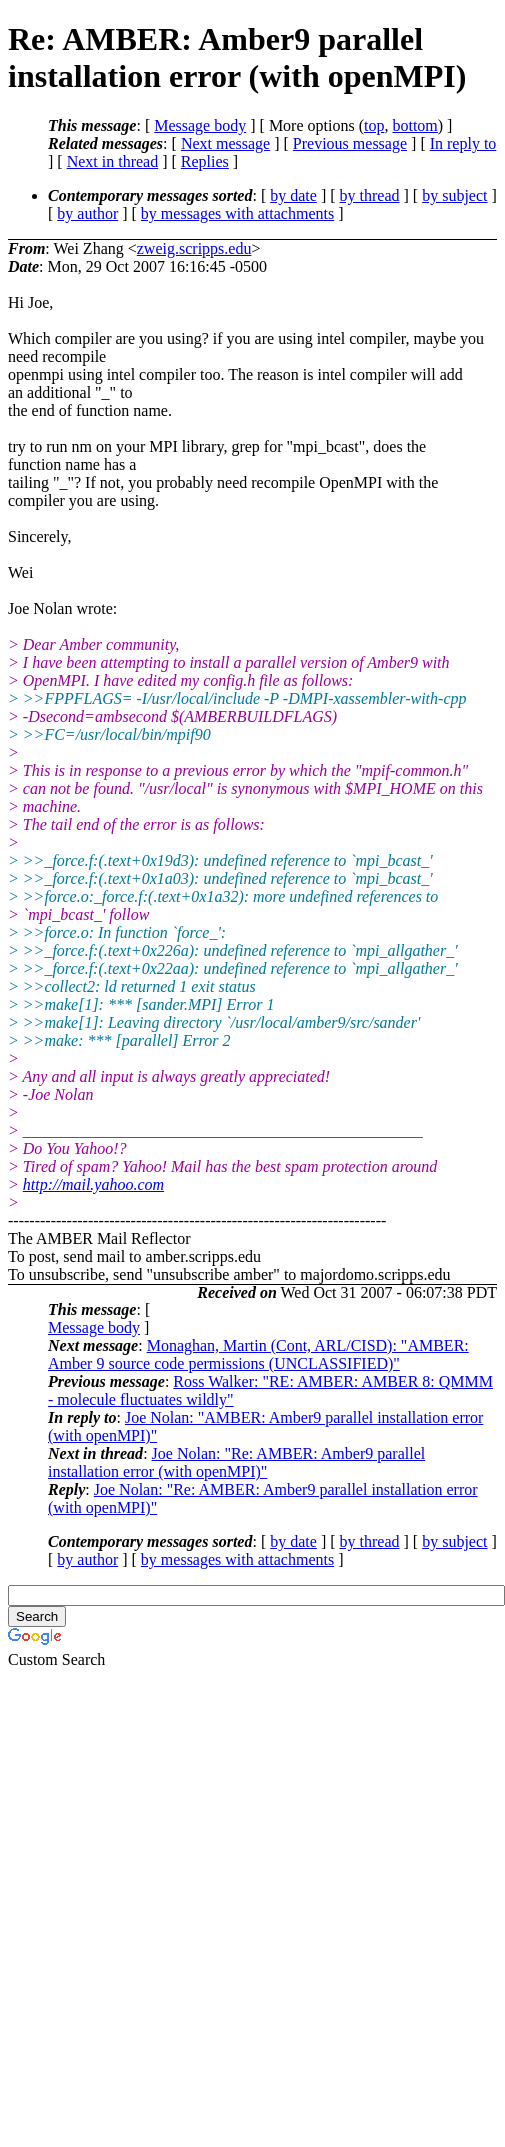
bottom (414, 125)
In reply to (463, 143)
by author (87, 213)
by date (293, 195)
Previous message (350, 143)
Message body (200, 125)
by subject (454, 195)
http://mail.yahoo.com (93, 1184)
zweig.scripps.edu (194, 248)
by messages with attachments (237, 213)
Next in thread (113, 161)
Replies (205, 161)
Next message (225, 143)
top (374, 125)
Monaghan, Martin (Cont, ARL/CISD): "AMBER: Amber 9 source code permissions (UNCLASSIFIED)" (258, 1354)
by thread (370, 195)
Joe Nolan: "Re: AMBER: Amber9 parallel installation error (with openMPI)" (236, 1462)
